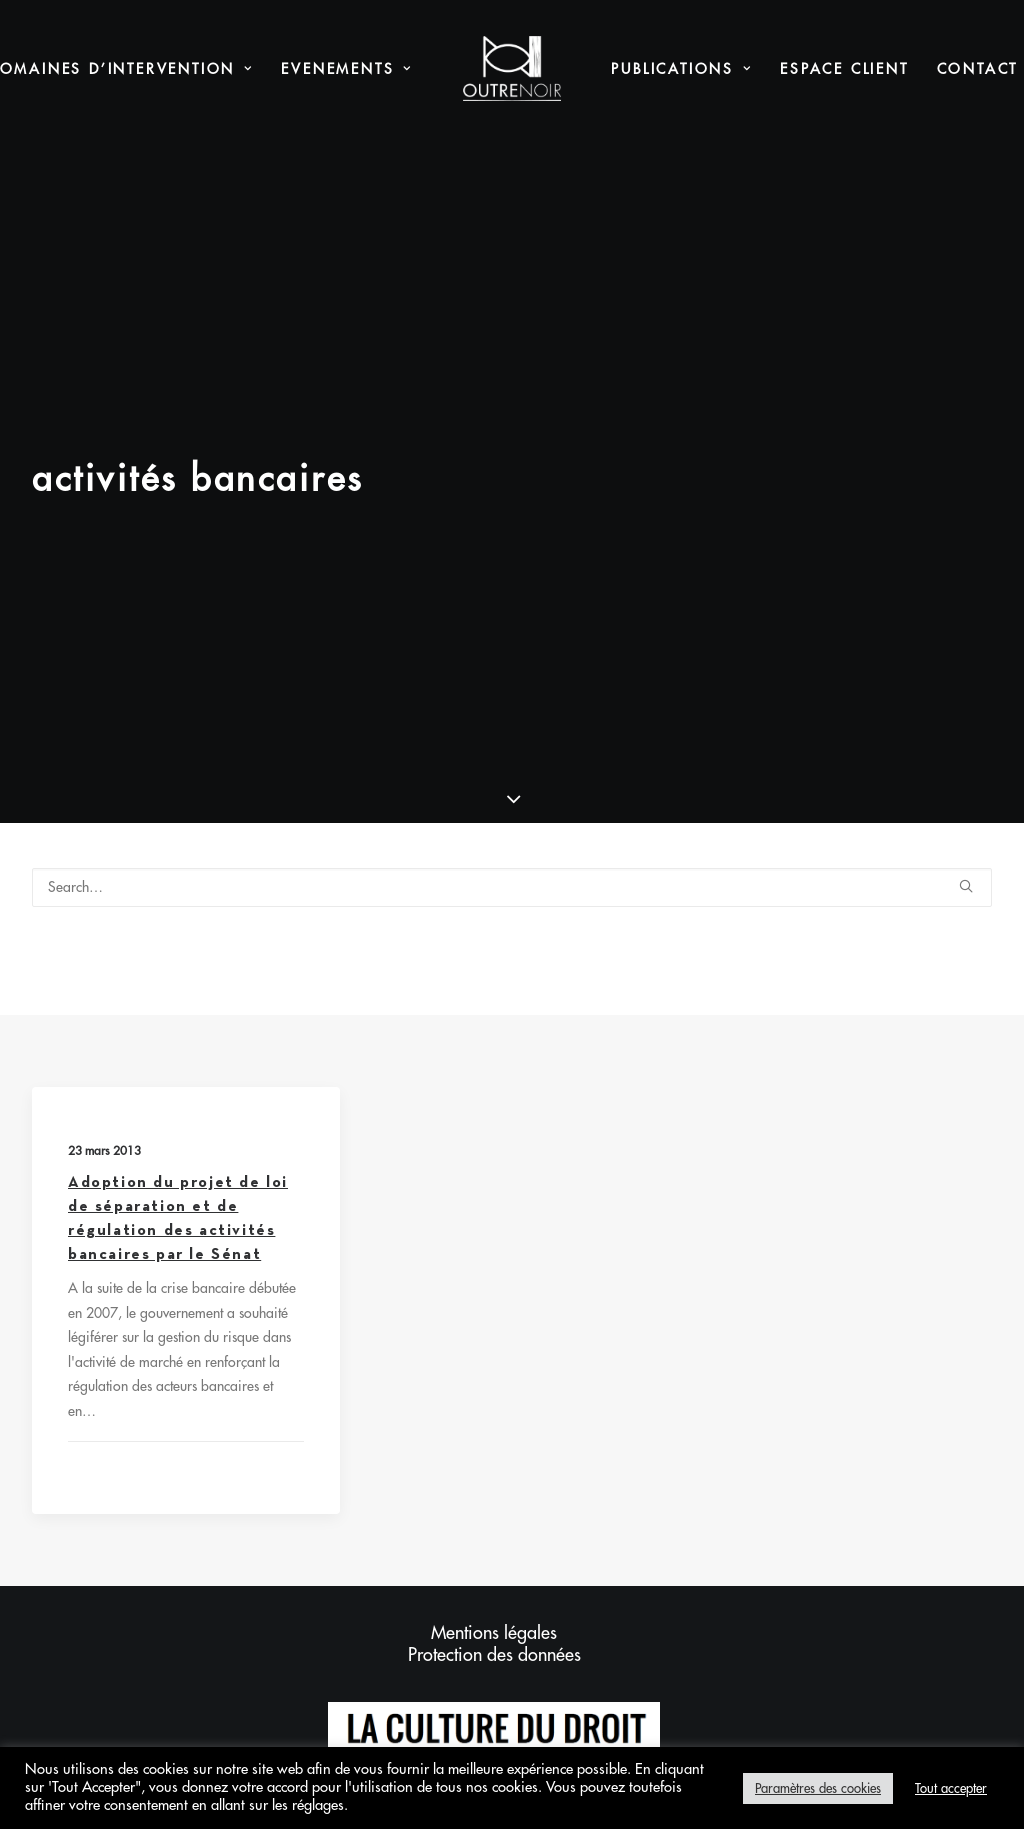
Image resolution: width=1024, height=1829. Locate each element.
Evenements (346, 69)
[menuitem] (346, 68)
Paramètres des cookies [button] (818, 1788)
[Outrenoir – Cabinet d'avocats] (512, 68)
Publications (681, 69)
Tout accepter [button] (951, 1788)
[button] (966, 595)
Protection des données (494, 1365)
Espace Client (844, 69)
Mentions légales (494, 1343)
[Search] (512, 597)
